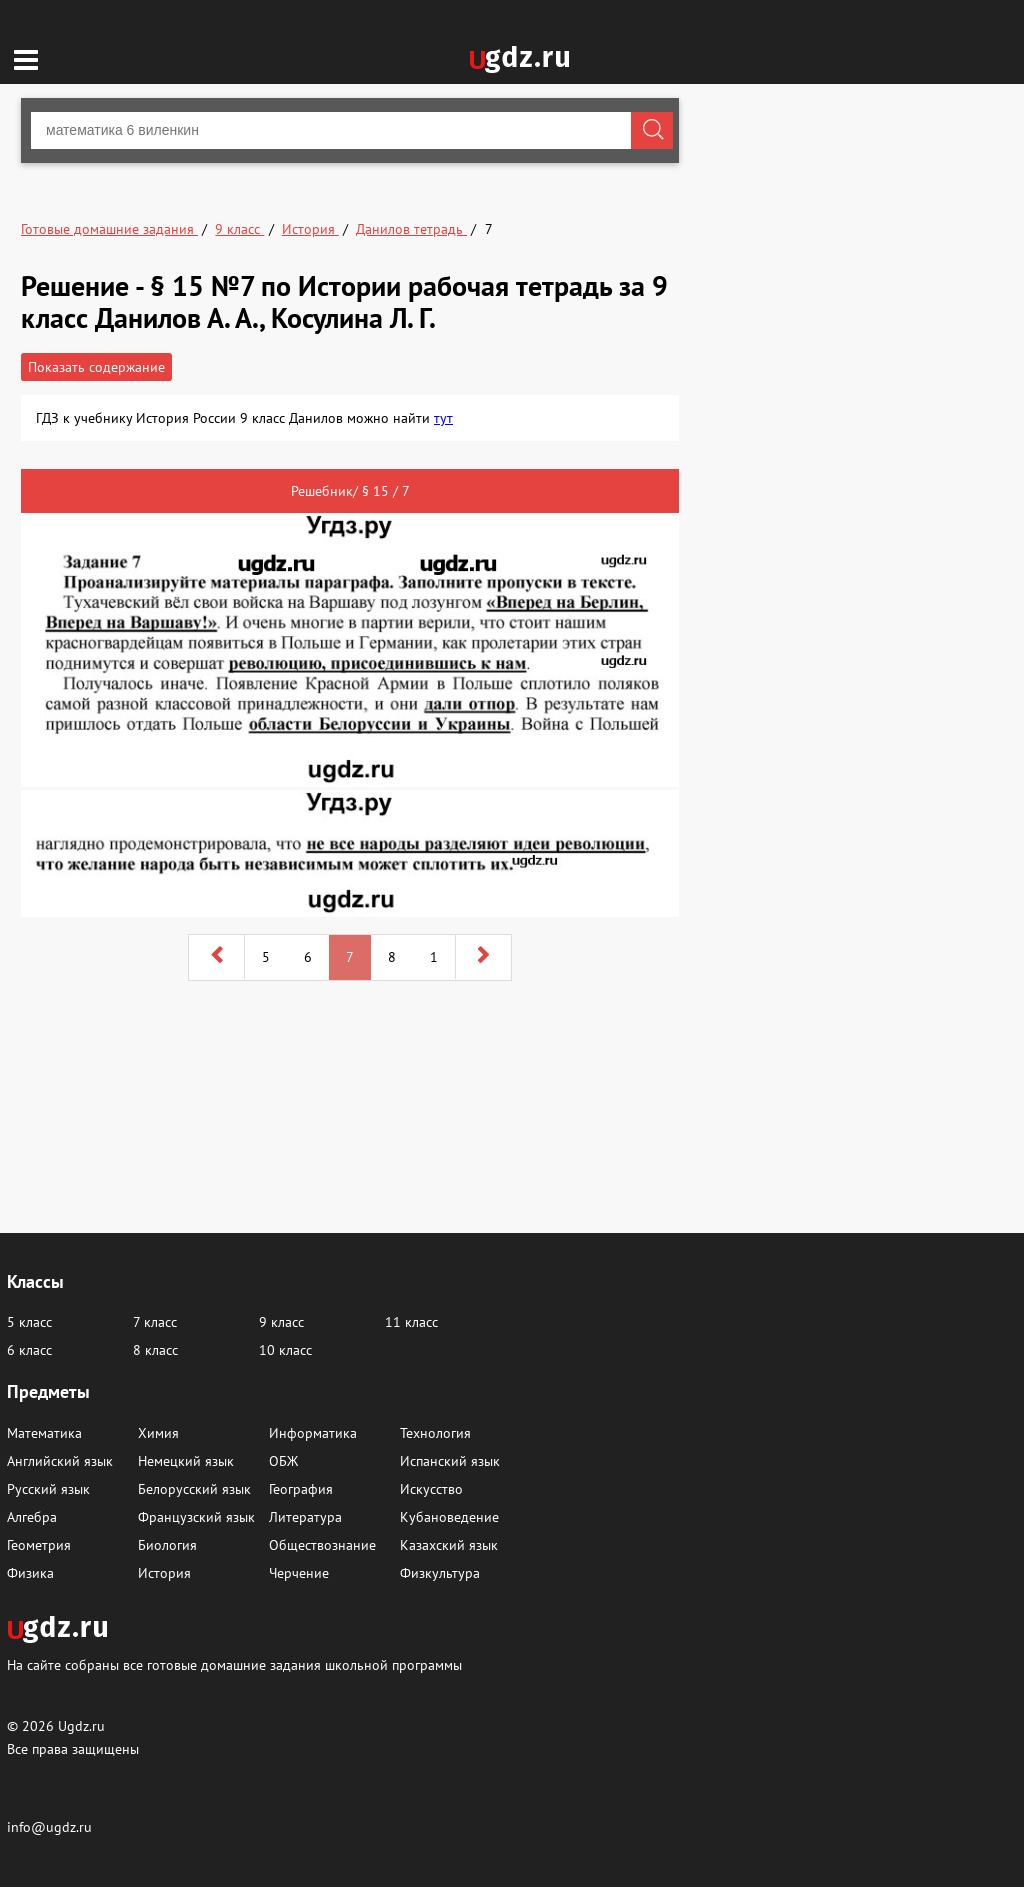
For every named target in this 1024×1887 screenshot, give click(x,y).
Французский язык (196, 1517)
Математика (44, 1433)
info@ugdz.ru (49, 1827)
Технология (435, 1433)
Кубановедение (449, 1517)
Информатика (313, 1433)
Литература (305, 1517)
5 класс (29, 1322)
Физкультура (440, 1573)
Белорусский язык (194, 1489)
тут (443, 418)
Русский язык (48, 1489)
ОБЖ (283, 1461)
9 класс (281, 1322)
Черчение (299, 1573)
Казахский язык (449, 1545)
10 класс (285, 1350)
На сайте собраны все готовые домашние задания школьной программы (234, 1664)
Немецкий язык (186, 1461)
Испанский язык (450, 1461)
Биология (167, 1545)
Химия (158, 1433)
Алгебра (32, 1517)
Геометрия (39, 1545)
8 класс (155, 1350)
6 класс (29, 1350)
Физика (30, 1573)
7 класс (155, 1322)
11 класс (411, 1322)
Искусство (431, 1489)
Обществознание (322, 1545)
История (164, 1573)
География (301, 1489)
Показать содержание (96, 367)
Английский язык (60, 1461)
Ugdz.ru (81, 1726)
